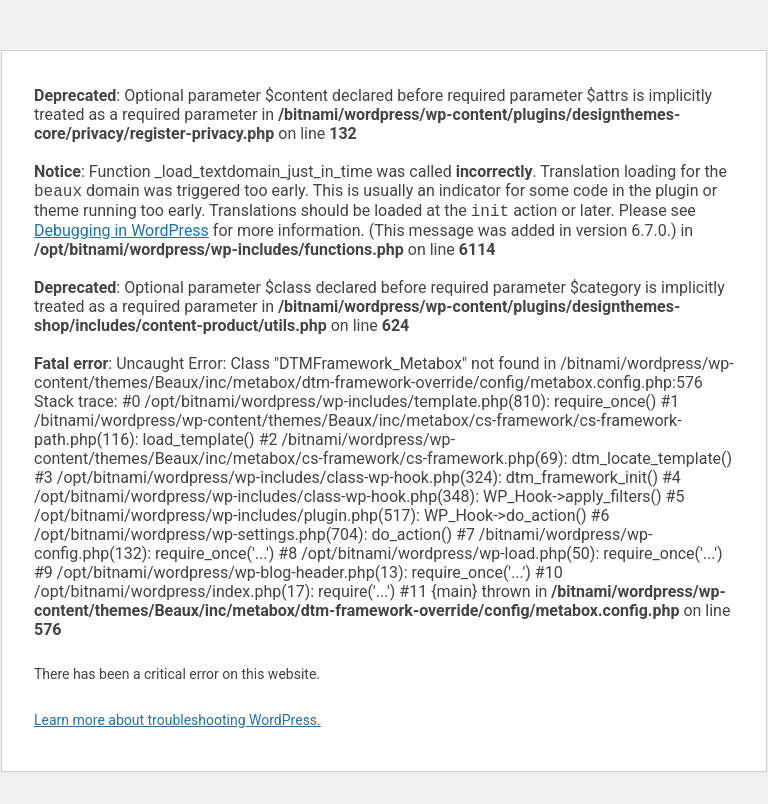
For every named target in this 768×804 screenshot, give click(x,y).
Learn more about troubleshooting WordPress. (177, 724)
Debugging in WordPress (121, 234)
